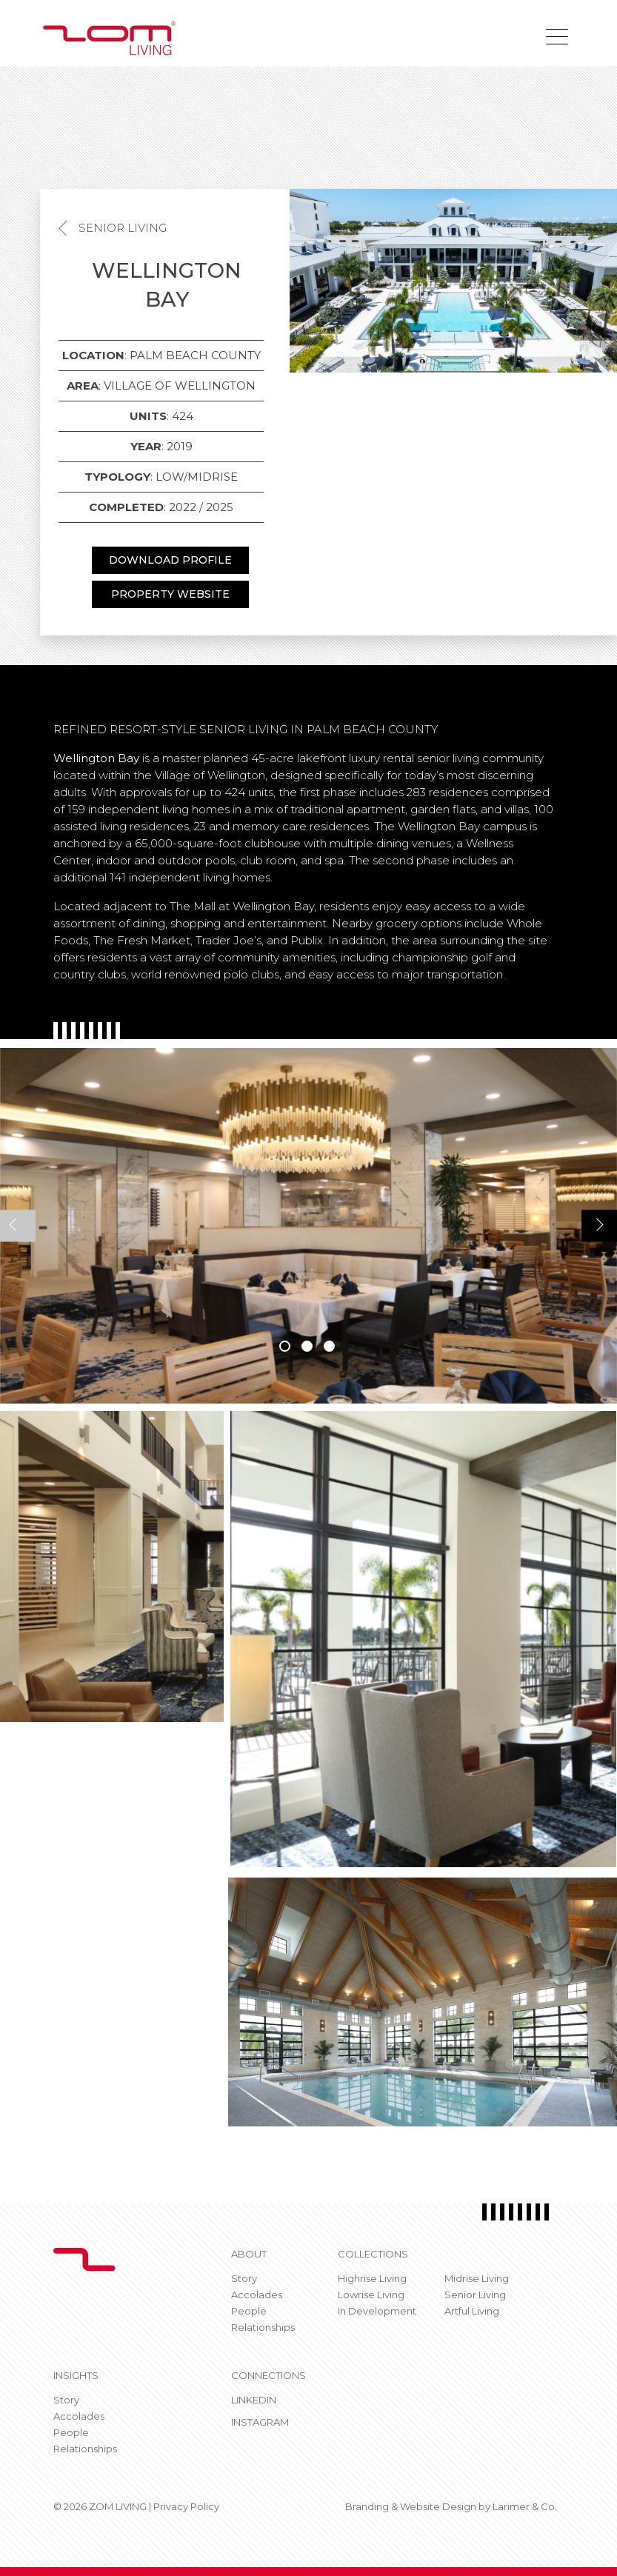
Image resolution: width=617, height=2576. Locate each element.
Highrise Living (372, 2278)
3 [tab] (329, 1346)
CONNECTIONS (268, 2375)
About (249, 2254)
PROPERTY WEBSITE (170, 594)
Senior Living (123, 228)
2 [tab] (307, 1346)
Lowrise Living (371, 2294)
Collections (373, 2254)
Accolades (256, 2294)
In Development (377, 2311)
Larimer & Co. (525, 2506)
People (249, 2311)
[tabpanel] (308, 1226)
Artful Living (471, 2311)
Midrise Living (476, 2278)
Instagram (260, 2422)
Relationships (263, 2327)
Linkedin (253, 2400)
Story (244, 2278)
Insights (76, 2375)
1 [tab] (284, 1346)
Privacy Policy (186, 2506)
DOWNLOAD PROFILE (170, 560)
